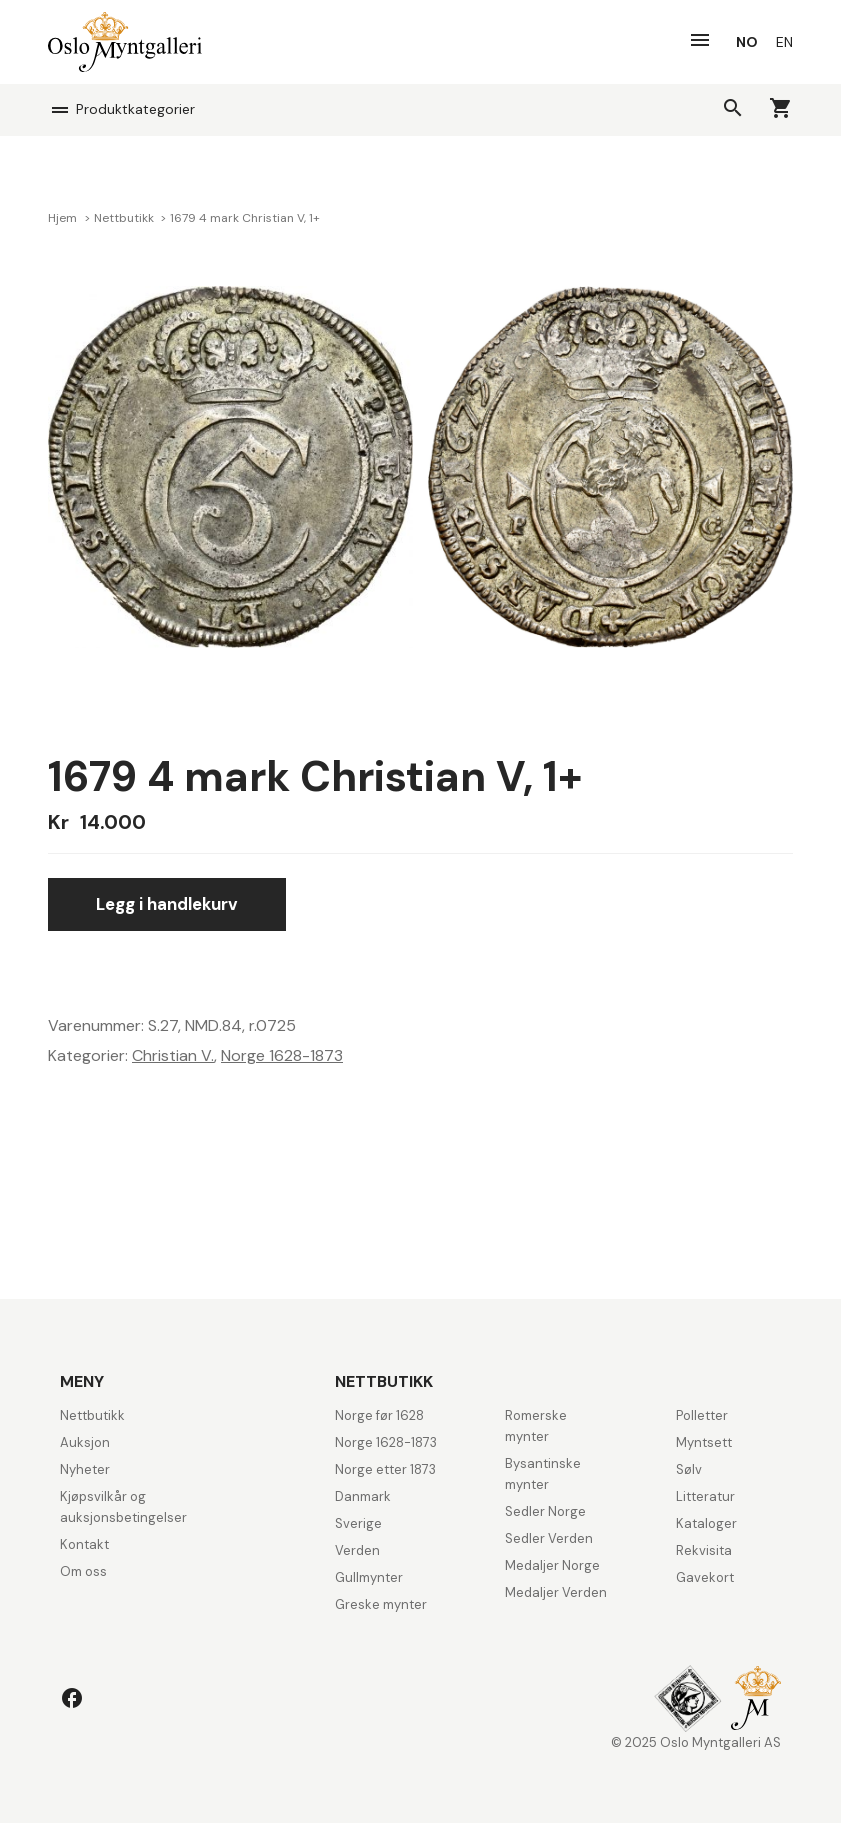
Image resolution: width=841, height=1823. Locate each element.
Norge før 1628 (379, 1415)
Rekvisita (704, 1550)
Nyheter (85, 1469)
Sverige (358, 1523)
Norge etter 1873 (385, 1469)
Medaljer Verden (556, 1592)
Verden (357, 1550)
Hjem (64, 218)
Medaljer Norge (552, 1565)
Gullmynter (369, 1577)
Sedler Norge (545, 1511)
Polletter (702, 1415)
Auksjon (85, 1442)
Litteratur (705, 1496)
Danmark (363, 1496)
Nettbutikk (125, 218)
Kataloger (706, 1523)
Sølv (689, 1469)
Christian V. (173, 1055)
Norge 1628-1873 (282, 1055)
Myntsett (704, 1442)
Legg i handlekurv (167, 904)
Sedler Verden (549, 1538)
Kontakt (84, 1544)
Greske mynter (381, 1604)
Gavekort (705, 1577)
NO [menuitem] (747, 42)
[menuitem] (747, 42)
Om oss (83, 1571)
